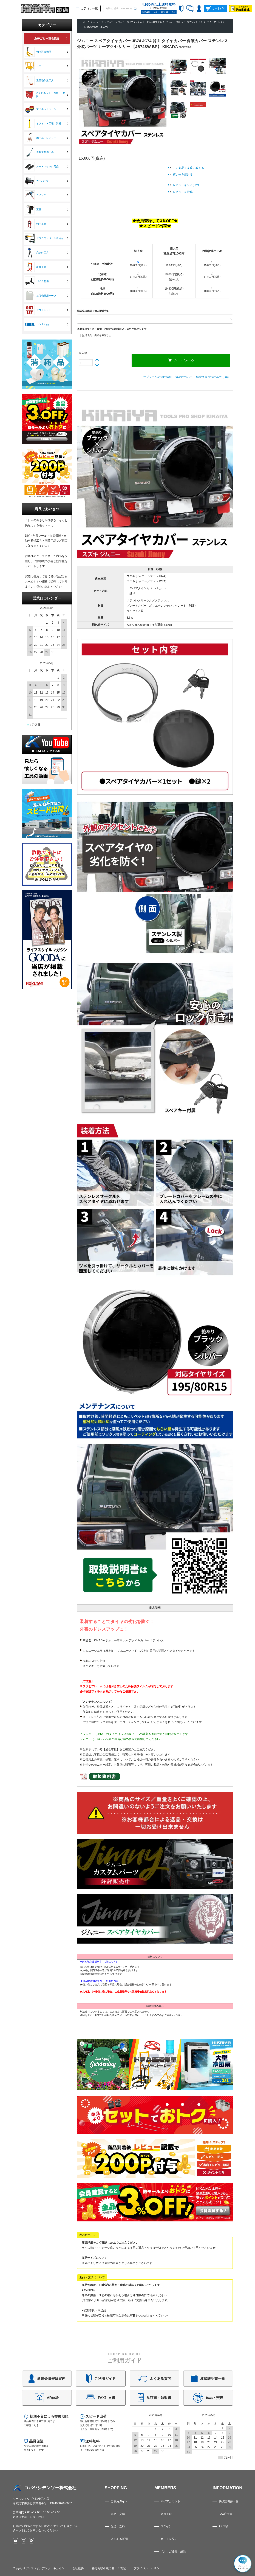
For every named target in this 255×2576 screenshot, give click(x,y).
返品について (183, 376)
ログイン (166, 2526)
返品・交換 (118, 2513)
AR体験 (223, 2526)
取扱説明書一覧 (228, 2501)
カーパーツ (98, 22)
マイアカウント (170, 2501)
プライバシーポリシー (148, 2568)
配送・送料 (118, 2526)
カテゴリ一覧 (87, 8)
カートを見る (168, 2538)
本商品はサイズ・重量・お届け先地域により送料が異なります (111, 328)
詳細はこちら (47, 2378)
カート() (215, 8)
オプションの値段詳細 (157, 376)
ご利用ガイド (119, 2501)
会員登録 (166, 2513)
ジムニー (111, 22)
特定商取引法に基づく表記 (213, 376)
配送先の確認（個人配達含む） (94, 310)
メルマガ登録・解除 (173, 2551)
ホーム (86, 22)
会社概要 (78, 2568)
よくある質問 (119, 2538)
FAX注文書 (225, 2513)
